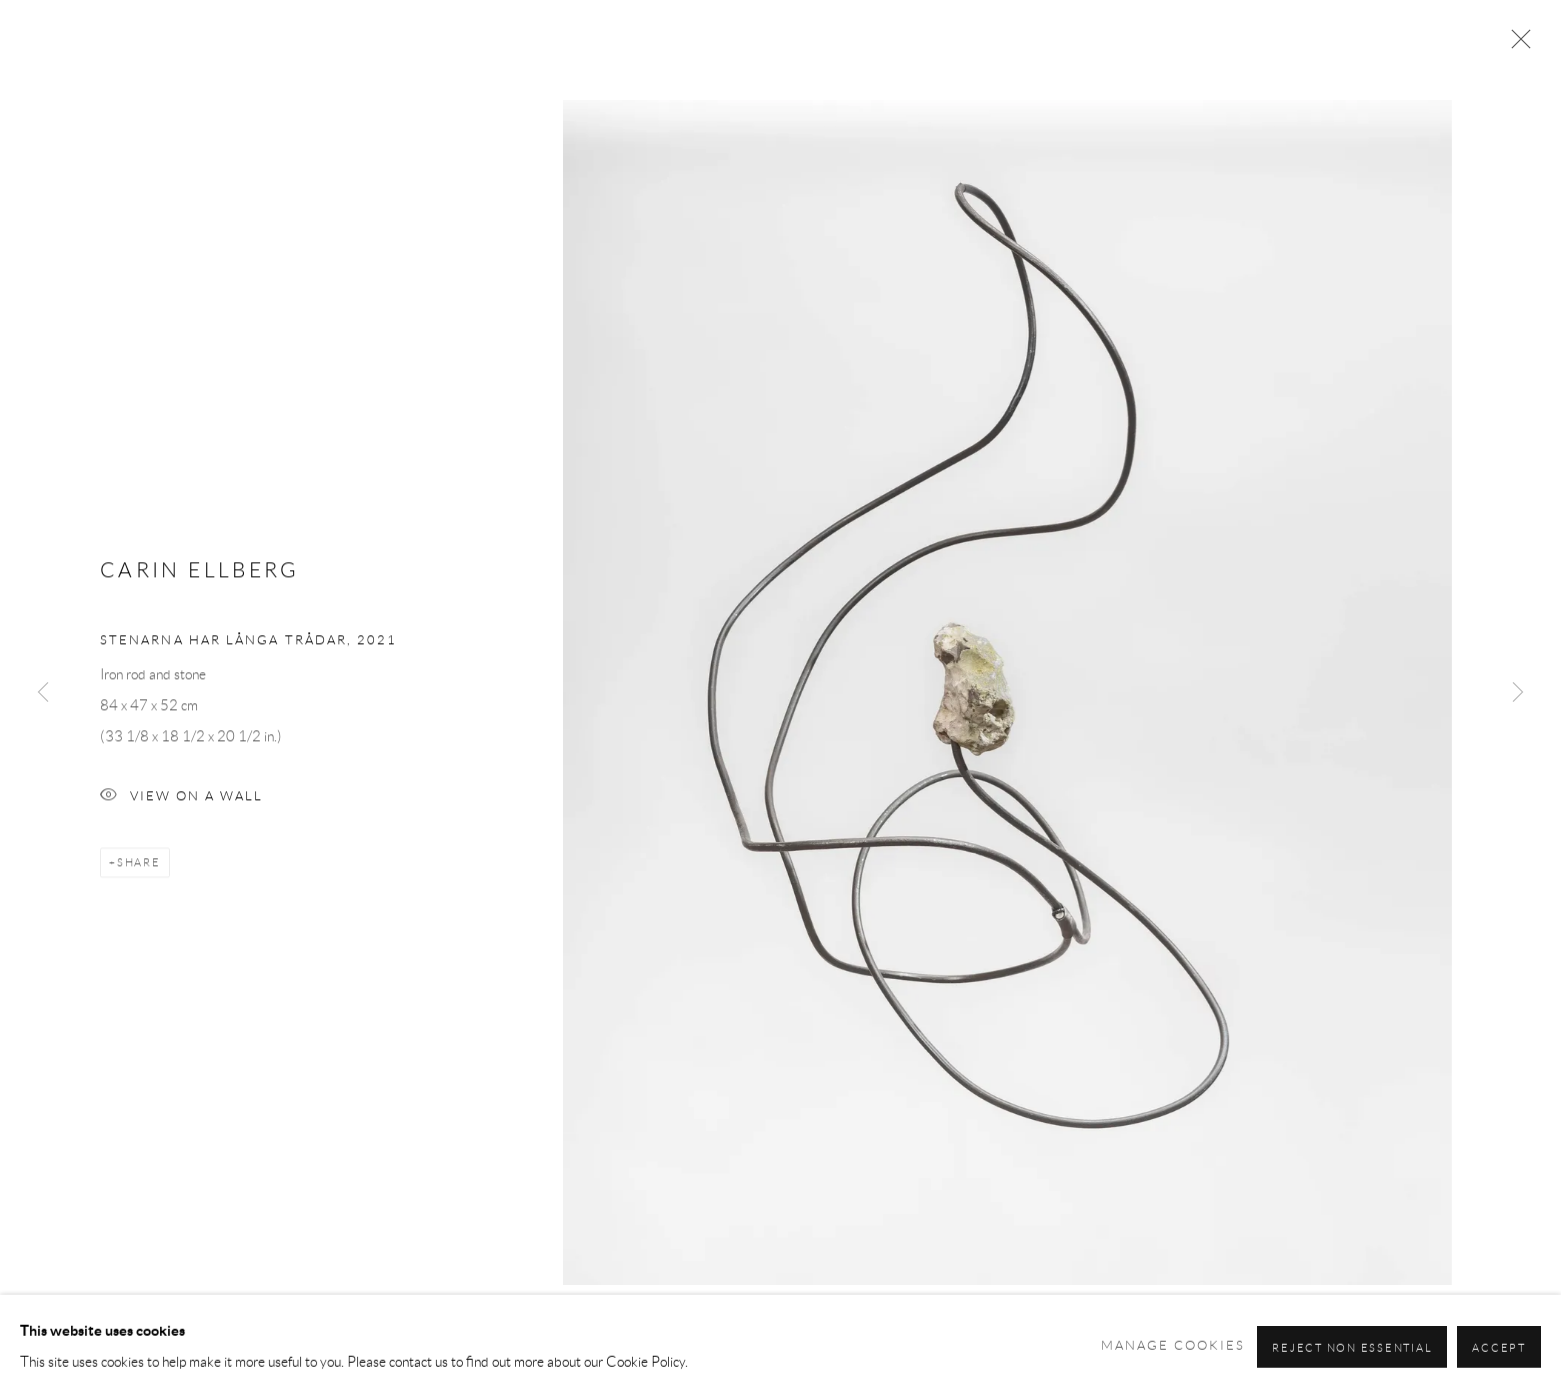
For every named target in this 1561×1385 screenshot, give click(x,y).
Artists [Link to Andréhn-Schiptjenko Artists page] (814, 64)
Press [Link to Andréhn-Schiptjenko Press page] (1265, 64)
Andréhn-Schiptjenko (210, 63)
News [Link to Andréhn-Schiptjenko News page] (1022, 64)
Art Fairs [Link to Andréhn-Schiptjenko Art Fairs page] (1109, 64)
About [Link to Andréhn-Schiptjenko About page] (1341, 64)
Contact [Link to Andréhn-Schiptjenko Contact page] (1430, 64)
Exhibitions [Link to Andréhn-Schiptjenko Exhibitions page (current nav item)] (922, 64)
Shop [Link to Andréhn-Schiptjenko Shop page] (1194, 64)
